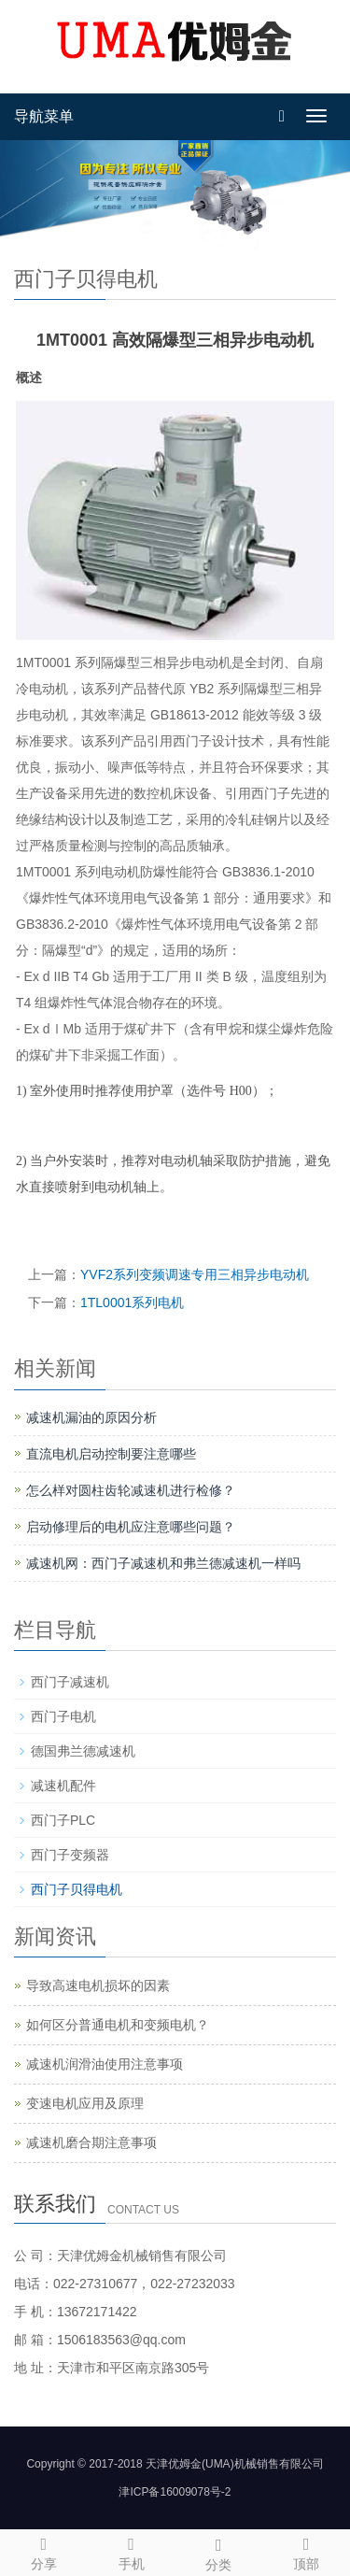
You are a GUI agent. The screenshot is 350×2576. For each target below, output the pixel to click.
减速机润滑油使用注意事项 (104, 2064)
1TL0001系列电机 (132, 1302)
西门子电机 (63, 1716)
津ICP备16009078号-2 (175, 2491)
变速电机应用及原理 (85, 2103)
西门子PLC (63, 1820)
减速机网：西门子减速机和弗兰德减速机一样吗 (163, 1563)
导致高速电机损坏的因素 (98, 1985)
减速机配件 (63, 1785)
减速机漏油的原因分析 (91, 1417)
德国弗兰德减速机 (83, 1750)
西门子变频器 (70, 1854)
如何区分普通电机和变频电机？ (117, 2024)
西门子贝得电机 (76, 1889)
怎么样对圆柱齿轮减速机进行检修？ (130, 1490)
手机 (131, 2550)
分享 (44, 2550)
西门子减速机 (70, 1681)
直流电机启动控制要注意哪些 (111, 1453)
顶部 (306, 2550)
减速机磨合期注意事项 (91, 2142)
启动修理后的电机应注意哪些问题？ (130, 1526)
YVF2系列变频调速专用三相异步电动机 (194, 1274)
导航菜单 (44, 116)
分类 (219, 2551)
